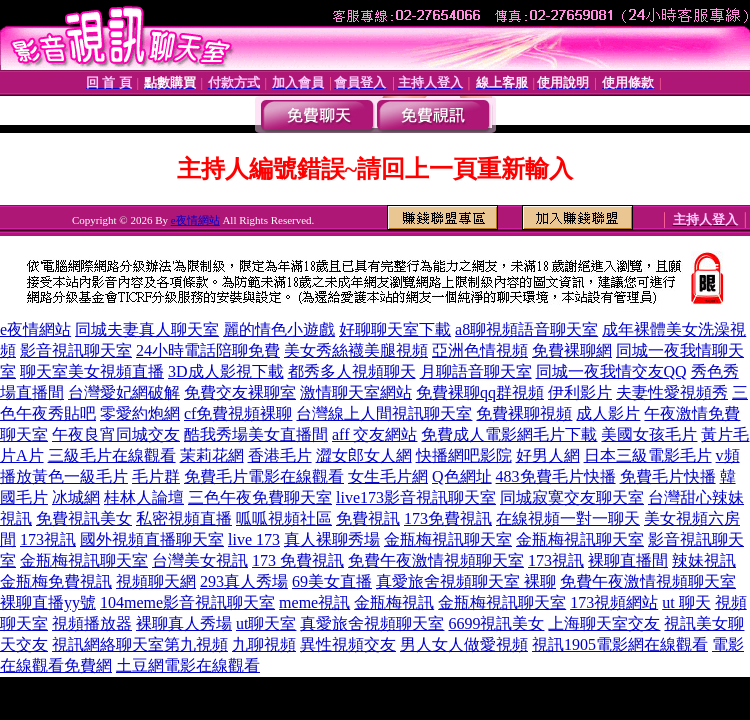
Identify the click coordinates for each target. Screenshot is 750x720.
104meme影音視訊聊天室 (187, 602)
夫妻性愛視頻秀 (672, 392)
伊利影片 (580, 392)
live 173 (254, 539)
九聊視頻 (264, 644)
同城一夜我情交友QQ (611, 371)
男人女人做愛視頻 (464, 644)
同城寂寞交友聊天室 (572, 497)
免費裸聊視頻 (524, 413)
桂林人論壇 (144, 497)
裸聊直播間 (628, 560)
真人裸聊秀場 (332, 539)
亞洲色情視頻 (480, 350)
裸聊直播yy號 (48, 602)
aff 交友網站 (374, 434)
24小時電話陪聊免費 (208, 350)
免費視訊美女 (84, 518)
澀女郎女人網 (364, 455)
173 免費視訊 (298, 560)
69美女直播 (332, 581)
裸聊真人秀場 (184, 623)
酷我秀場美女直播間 (256, 434)
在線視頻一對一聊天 (568, 518)
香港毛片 (280, 455)
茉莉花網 (212, 455)
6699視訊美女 (496, 623)
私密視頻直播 (184, 518)
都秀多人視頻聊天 (352, 371)
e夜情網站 (195, 220)
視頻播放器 (92, 623)
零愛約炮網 (140, 413)
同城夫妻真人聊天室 (147, 329)
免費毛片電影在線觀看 (264, 476)
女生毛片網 (388, 476)
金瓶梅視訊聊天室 (448, 539)
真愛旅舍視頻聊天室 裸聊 (466, 581)
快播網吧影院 (464, 455)
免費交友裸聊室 (240, 392)
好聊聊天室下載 (395, 329)
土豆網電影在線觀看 (188, 665)
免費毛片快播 (668, 476)
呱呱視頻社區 (284, 518)
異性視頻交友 (348, 644)
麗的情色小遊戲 (279, 329)
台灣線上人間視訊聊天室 (384, 413)
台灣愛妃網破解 (124, 392)
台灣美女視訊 (200, 560)
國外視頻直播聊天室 (152, 539)
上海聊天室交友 (604, 623)
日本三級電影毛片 (648, 455)
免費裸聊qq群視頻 (480, 392)
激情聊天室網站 (356, 392)
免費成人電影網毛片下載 (509, 434)
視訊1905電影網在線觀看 (620, 644)
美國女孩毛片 (649, 434)
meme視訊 (314, 602)
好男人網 (548, 455)
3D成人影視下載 (226, 371)
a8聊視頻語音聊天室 (526, 329)
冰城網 (76, 497)
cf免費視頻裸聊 (238, 413)
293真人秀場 (244, 581)
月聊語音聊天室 (476, 371)
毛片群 (156, 476)
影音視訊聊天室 (76, 350)
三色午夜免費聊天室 (260, 497)
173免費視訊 (448, 518)
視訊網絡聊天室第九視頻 (140, 644)
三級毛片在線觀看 (112, 455)
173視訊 (48, 539)
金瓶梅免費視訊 (56, 581)
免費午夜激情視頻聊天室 (436, 560)
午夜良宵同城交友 (116, 434)
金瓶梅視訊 (394, 602)
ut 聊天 (686, 602)
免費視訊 (368, 518)
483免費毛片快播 (556, 476)
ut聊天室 (266, 623)
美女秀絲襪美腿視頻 (356, 350)
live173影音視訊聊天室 (416, 497)
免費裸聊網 (572, 350)
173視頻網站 (614, 602)
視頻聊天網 (156, 581)
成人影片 (608, 413)
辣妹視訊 (704, 560)
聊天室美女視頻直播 (92, 371)
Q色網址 (462, 476)
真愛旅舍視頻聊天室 (372, 623)
